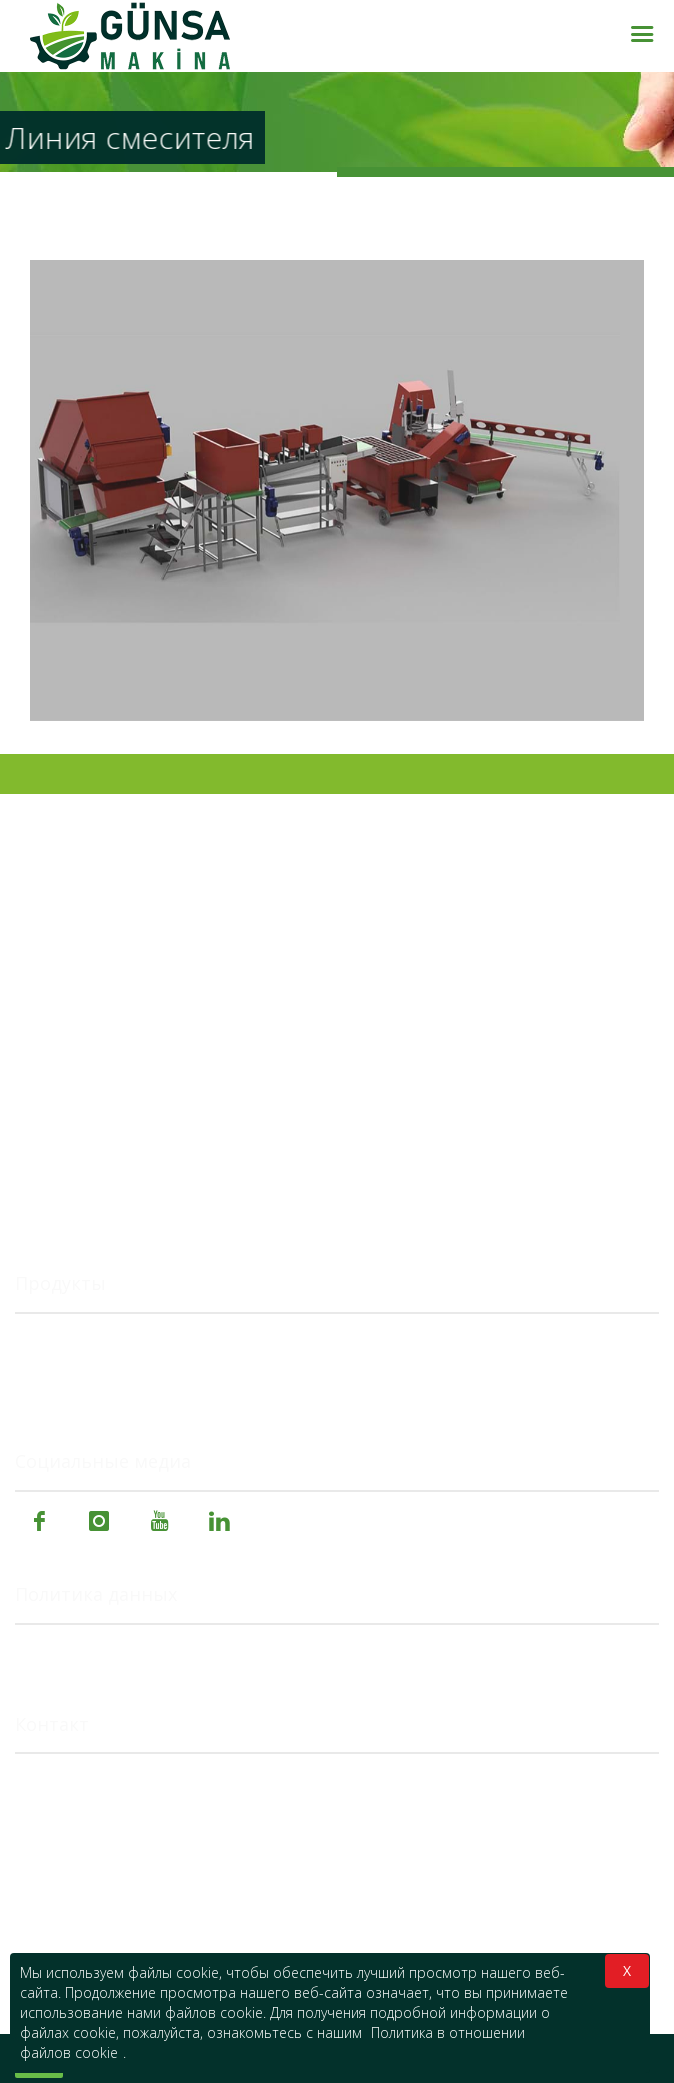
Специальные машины (101, 1389)
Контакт (52, 1725)
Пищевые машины (86, 1365)
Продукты (60, 1284)
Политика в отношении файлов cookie (161, 1651)
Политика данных (96, 1595)
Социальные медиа (103, 1462)
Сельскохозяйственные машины (140, 1340)
